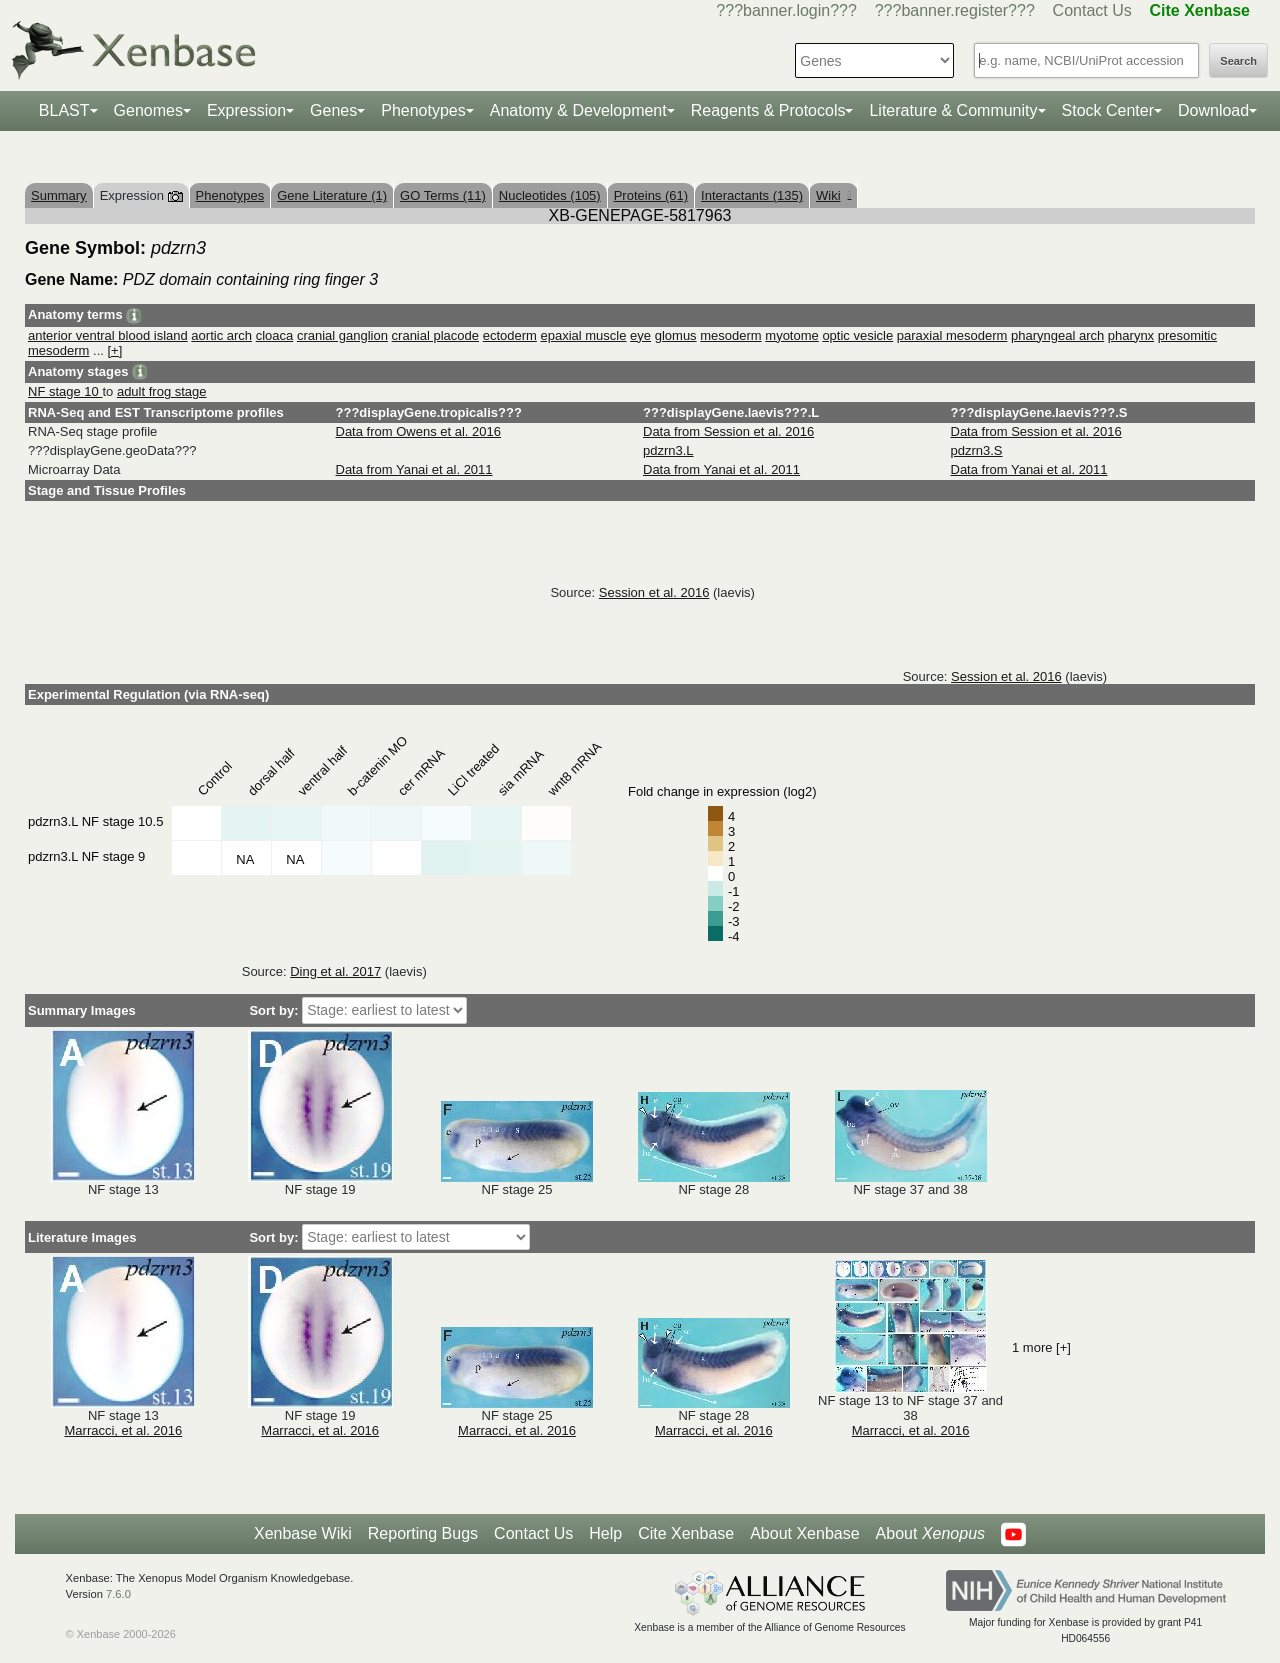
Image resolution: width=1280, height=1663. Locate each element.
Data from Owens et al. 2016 (418, 431)
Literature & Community (953, 110)
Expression (246, 110)
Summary (59, 195)
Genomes (148, 110)
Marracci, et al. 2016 (124, 1430)
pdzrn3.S (977, 450)
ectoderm (510, 335)
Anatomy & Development (578, 110)
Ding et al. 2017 (335, 971)
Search (1238, 61)
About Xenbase (804, 1533)
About (930, 1534)
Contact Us (1092, 10)
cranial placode (435, 335)
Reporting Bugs (423, 1533)
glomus (676, 335)
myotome (791, 335)
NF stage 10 (65, 391)
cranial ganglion (342, 335)
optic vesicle (857, 335)
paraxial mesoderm (952, 335)
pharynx (1131, 335)
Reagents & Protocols (768, 110)
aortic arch (221, 335)
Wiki (833, 195)
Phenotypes (423, 110)
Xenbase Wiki (303, 1533)
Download (1213, 110)
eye (640, 335)
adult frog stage (162, 391)
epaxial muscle (583, 335)
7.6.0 (118, 1594)
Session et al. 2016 (654, 592)
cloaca (275, 335)
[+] (114, 350)
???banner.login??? (786, 10)
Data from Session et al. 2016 (728, 431)
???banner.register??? (955, 10)
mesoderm (730, 335)
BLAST (64, 110)
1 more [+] (1041, 1347)
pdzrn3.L (668, 450)
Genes (333, 110)
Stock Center (1108, 110)
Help (605, 1533)
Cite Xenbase (686, 1533)
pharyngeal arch (1057, 335)
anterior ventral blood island (108, 335)
